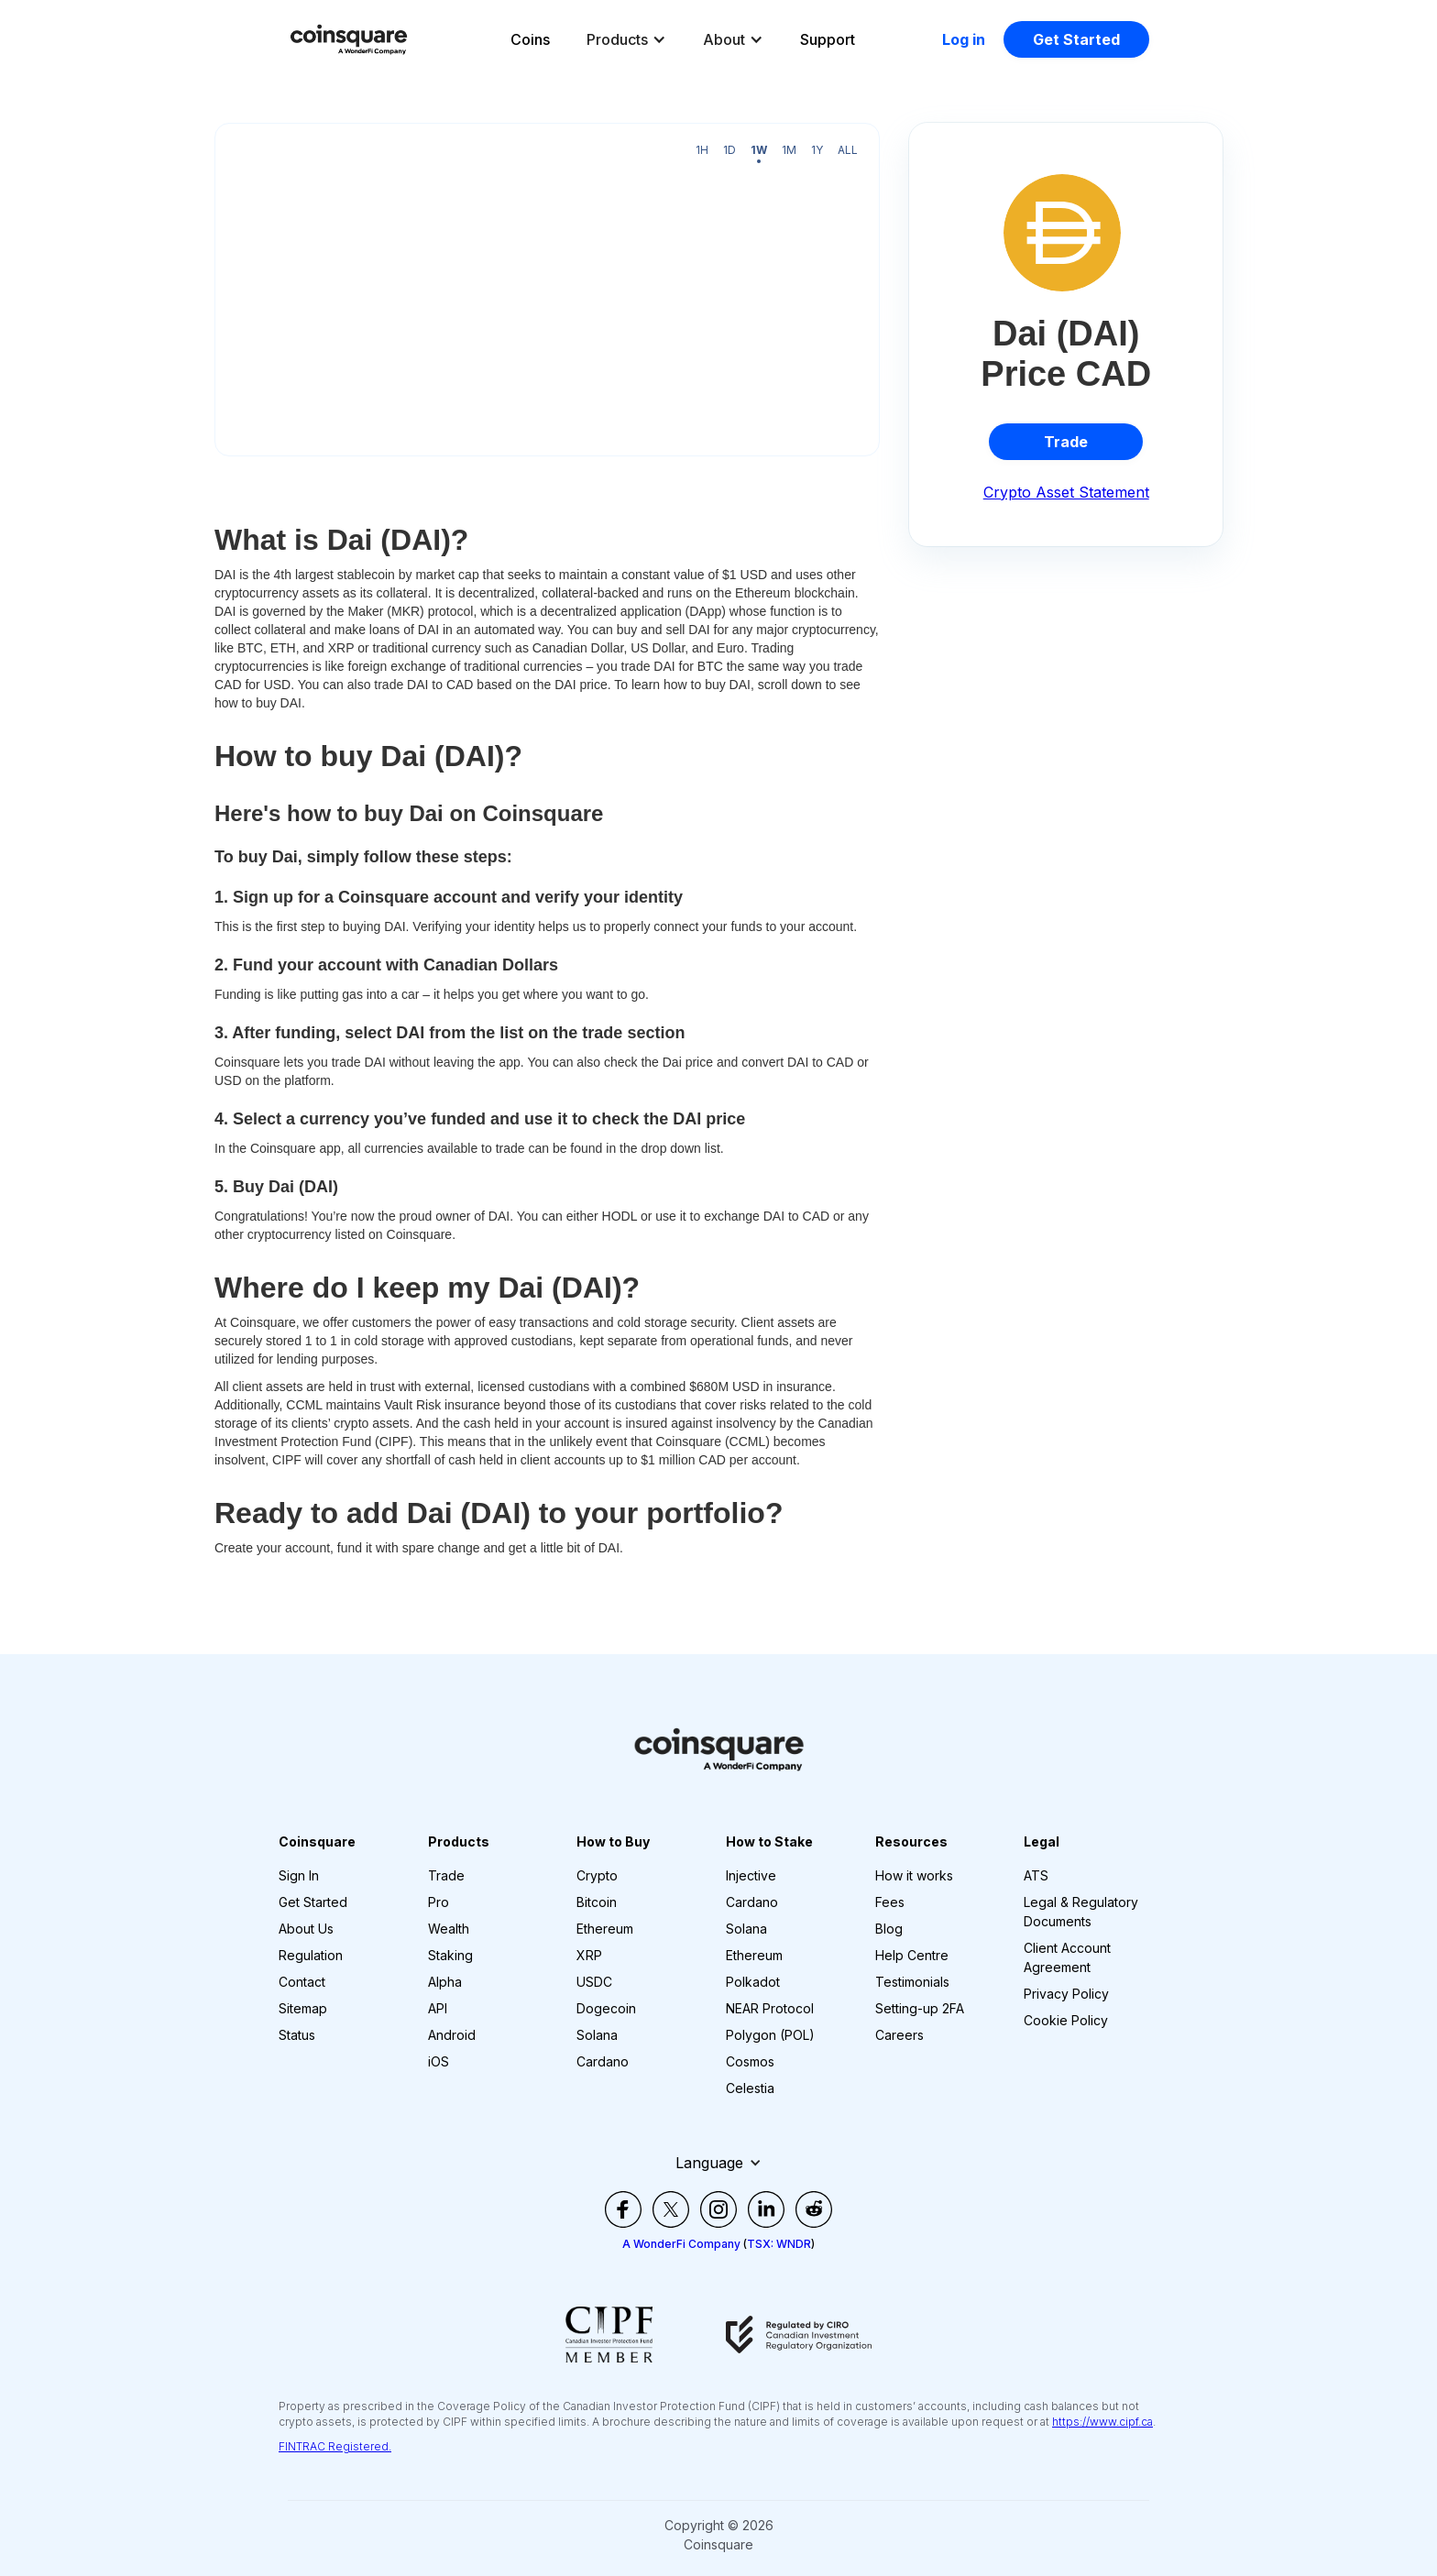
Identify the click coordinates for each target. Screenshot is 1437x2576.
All (848, 150)
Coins (530, 39)
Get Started (1076, 39)
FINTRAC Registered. (335, 2446)
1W (759, 150)
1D (729, 150)
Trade (1066, 442)
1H (702, 150)
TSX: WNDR (779, 2244)
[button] (626, 39)
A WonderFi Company (681, 2244)
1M (789, 150)
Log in (963, 39)
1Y (817, 150)
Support (827, 39)
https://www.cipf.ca (1102, 2421)
